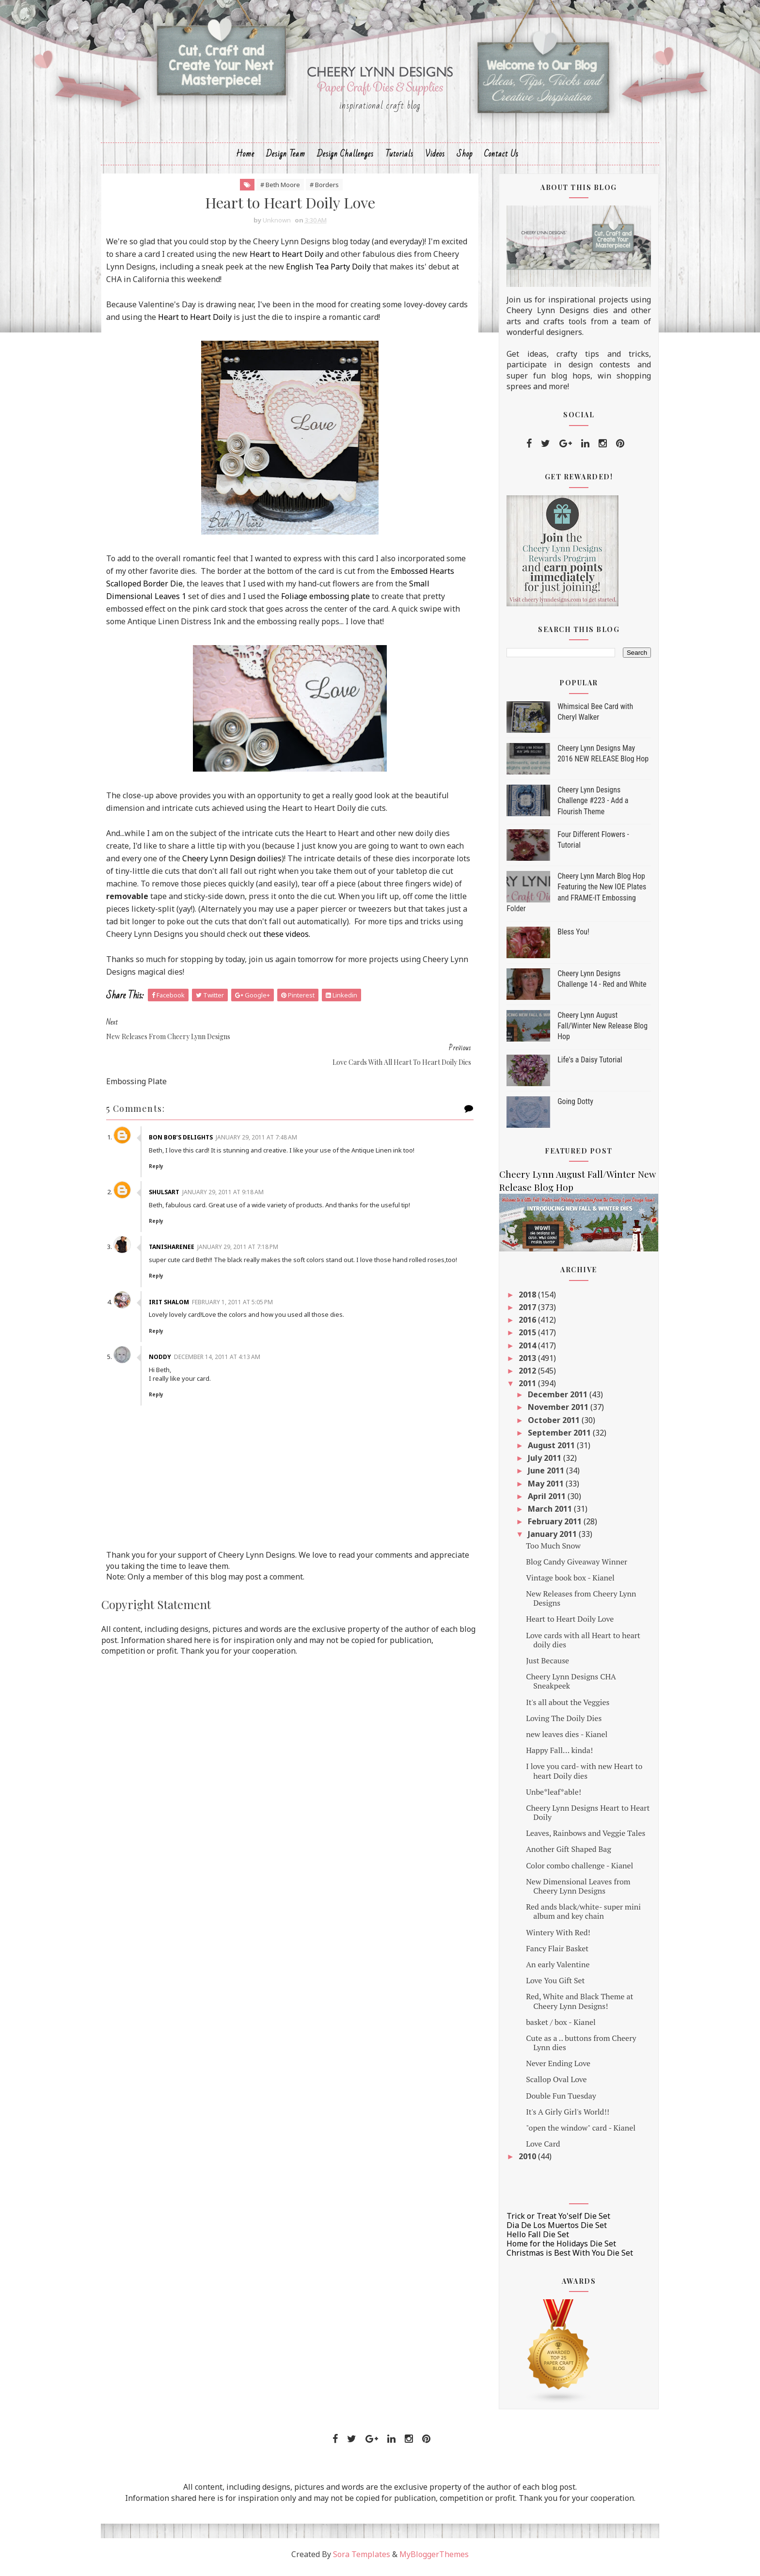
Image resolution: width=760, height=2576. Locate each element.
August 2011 (545, 1450)
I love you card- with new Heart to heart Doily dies (577, 1776)
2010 (521, 2161)
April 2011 (540, 1501)
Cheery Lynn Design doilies (258, 863)
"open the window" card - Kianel (573, 2133)
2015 (521, 1337)
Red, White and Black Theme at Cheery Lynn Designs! (572, 2006)
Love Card (536, 2149)
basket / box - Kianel (553, 2027)
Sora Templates (361, 2559)
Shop (465, 158)
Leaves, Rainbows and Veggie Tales (578, 1838)
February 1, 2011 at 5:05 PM (241, 1303)
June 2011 (540, 1475)
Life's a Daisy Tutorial (582, 1064)
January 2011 (546, 1539)
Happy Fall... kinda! (552, 1755)
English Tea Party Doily (363, 272)
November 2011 (552, 1412)
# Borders (324, 189)
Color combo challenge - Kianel (572, 1870)
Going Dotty (568, 1106)
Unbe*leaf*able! (546, 1796)
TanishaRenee (181, 1239)
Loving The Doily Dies (556, 1723)
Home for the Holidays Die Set (554, 2249)
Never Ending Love (551, 2068)
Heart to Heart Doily (321, 259)
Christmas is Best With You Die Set (562, 2258)
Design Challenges (345, 158)
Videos (435, 158)
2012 (521, 1376)
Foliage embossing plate (332, 601)
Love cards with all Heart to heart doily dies (576, 1645)
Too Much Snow (546, 1550)
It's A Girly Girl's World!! (560, 2116)
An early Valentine (550, 1969)
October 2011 (547, 1425)
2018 (521, 1299)
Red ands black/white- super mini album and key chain (576, 1917)
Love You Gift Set (548, 1985)
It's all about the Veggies (560, 1707)
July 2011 (538, 1463)
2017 (521, 1312)
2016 (521, 1325)
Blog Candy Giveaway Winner (569, 1566)
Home (245, 158)
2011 (521, 1388)
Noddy (169, 1358)
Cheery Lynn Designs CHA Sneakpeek (564, 1686)
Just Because (540, 1665)
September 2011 (553, 1437)
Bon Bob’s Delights (190, 1130)
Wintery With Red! (551, 1937)
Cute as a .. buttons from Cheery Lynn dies (574, 2048)
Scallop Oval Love (549, 2084)
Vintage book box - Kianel (563, 1583)
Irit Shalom (178, 1303)
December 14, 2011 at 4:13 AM (226, 1358)
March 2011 (544, 1514)
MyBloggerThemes (434, 2559)
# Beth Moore (281, 189)
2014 (521, 1350)
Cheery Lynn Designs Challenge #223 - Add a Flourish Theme (585, 805)
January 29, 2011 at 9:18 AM (232, 1185)
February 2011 (548, 1526)
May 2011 (539, 1488)
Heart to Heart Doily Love (562, 1624)
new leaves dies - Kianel (559, 1739)
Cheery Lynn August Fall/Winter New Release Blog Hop (595, 1030)
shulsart (173, 1185)
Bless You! (566, 936)
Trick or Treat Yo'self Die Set (551, 2220)
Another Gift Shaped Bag (561, 1854)
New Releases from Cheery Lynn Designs (574, 1603)
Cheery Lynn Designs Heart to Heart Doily (580, 1818)
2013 (521, 1363)
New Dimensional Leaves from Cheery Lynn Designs (571, 1891)
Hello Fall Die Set (530, 2239)
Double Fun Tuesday (554, 2100)
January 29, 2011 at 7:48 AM (265, 1130)
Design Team (285, 158)
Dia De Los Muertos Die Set (549, 2230)
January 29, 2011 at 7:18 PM (246, 1239)
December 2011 (551, 1399)
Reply (165, 1158)
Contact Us (501, 158)
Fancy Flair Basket (550, 1953)
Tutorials (399, 158)
